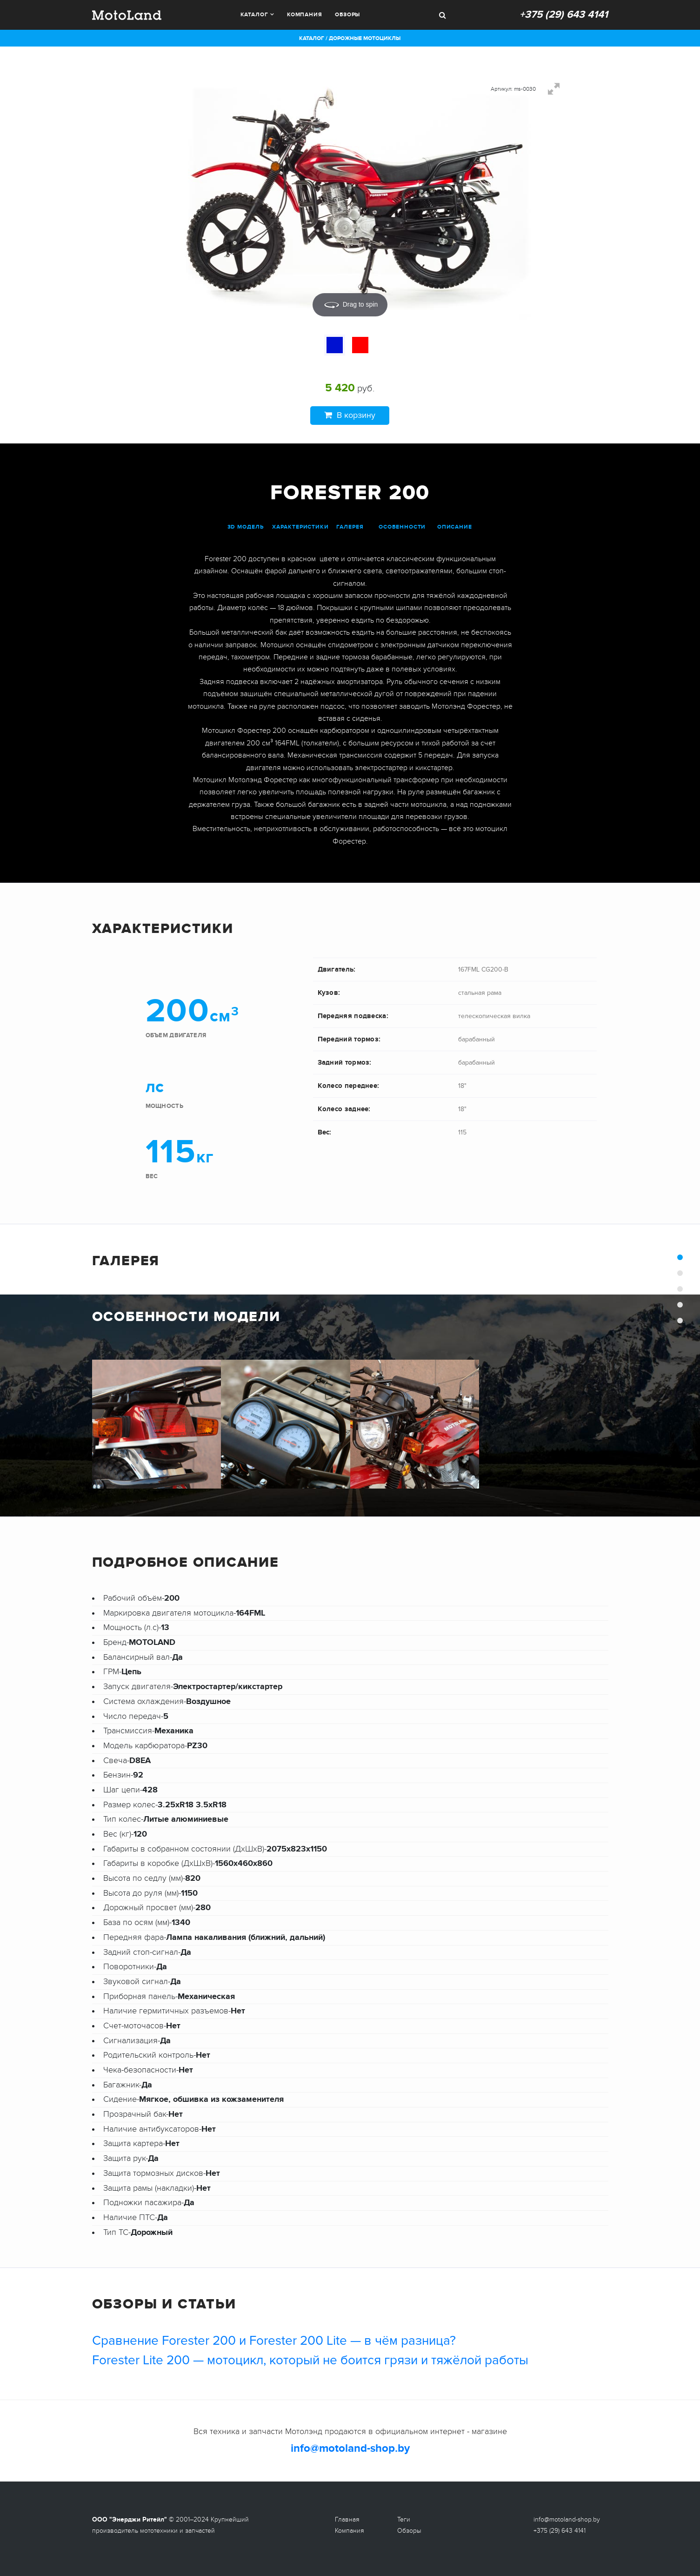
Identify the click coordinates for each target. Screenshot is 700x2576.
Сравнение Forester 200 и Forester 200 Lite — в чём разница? (274, 2340)
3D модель (245, 526)
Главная (347, 2519)
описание (454, 526)
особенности (402, 526)
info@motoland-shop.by (350, 2448)
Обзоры (347, 14)
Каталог (254, 14)
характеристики (300, 526)
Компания (304, 14)
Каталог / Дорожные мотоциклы (349, 38)
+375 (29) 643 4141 (564, 14)
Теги (403, 2519)
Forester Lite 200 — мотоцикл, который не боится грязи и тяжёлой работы (310, 2360)
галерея (349, 526)
